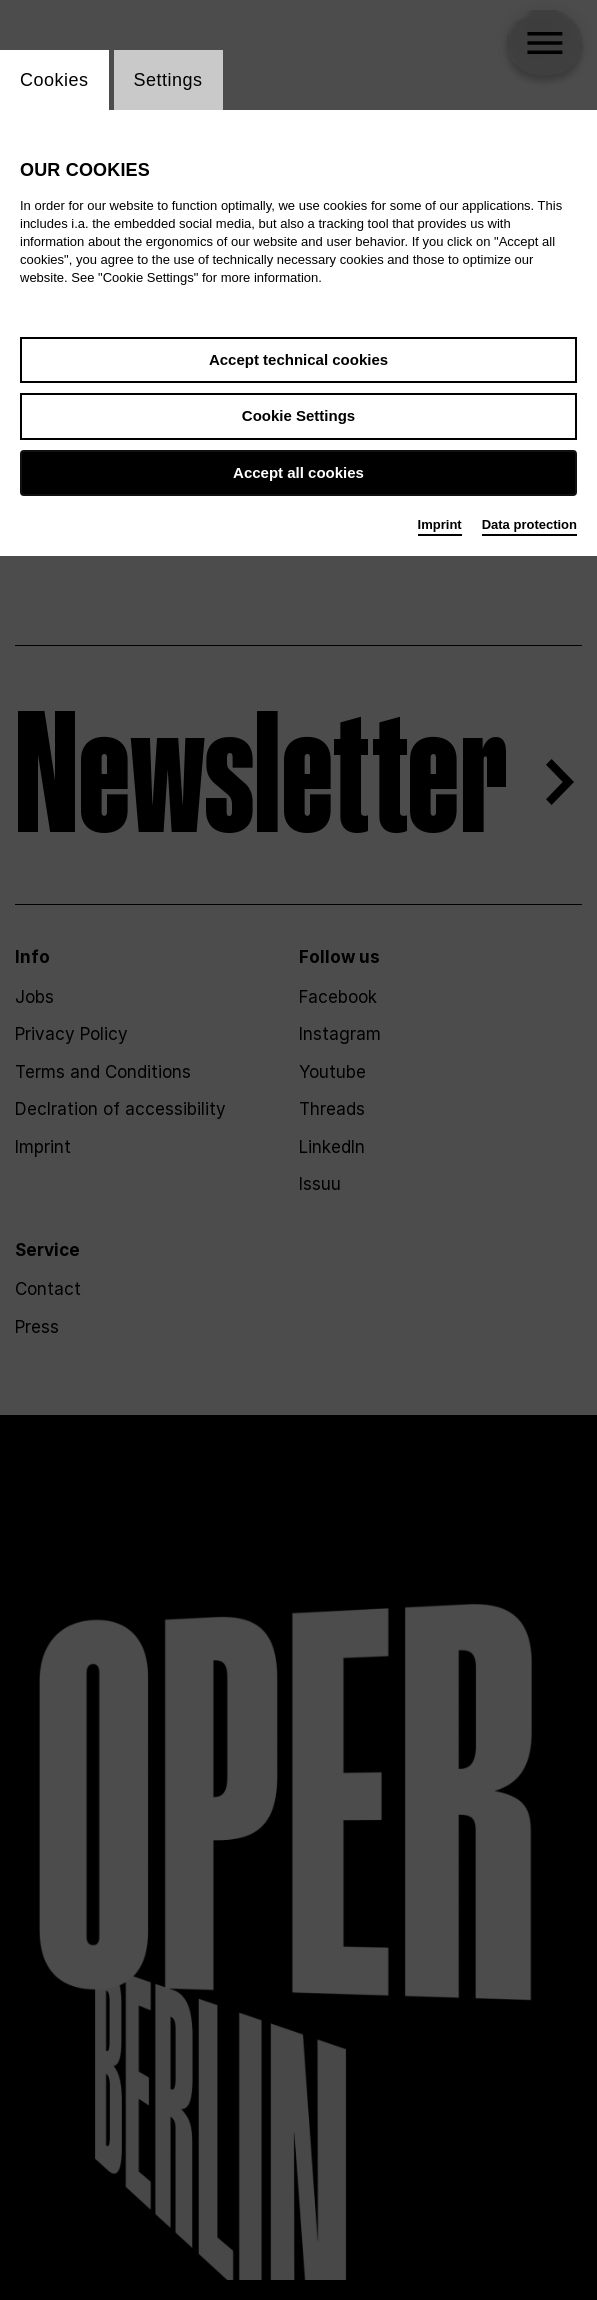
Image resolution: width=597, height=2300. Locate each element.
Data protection (529, 524)
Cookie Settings (298, 415)
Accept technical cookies (298, 359)
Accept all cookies (298, 472)
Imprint (440, 524)
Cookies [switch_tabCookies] (54, 80)
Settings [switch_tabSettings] (168, 80)
